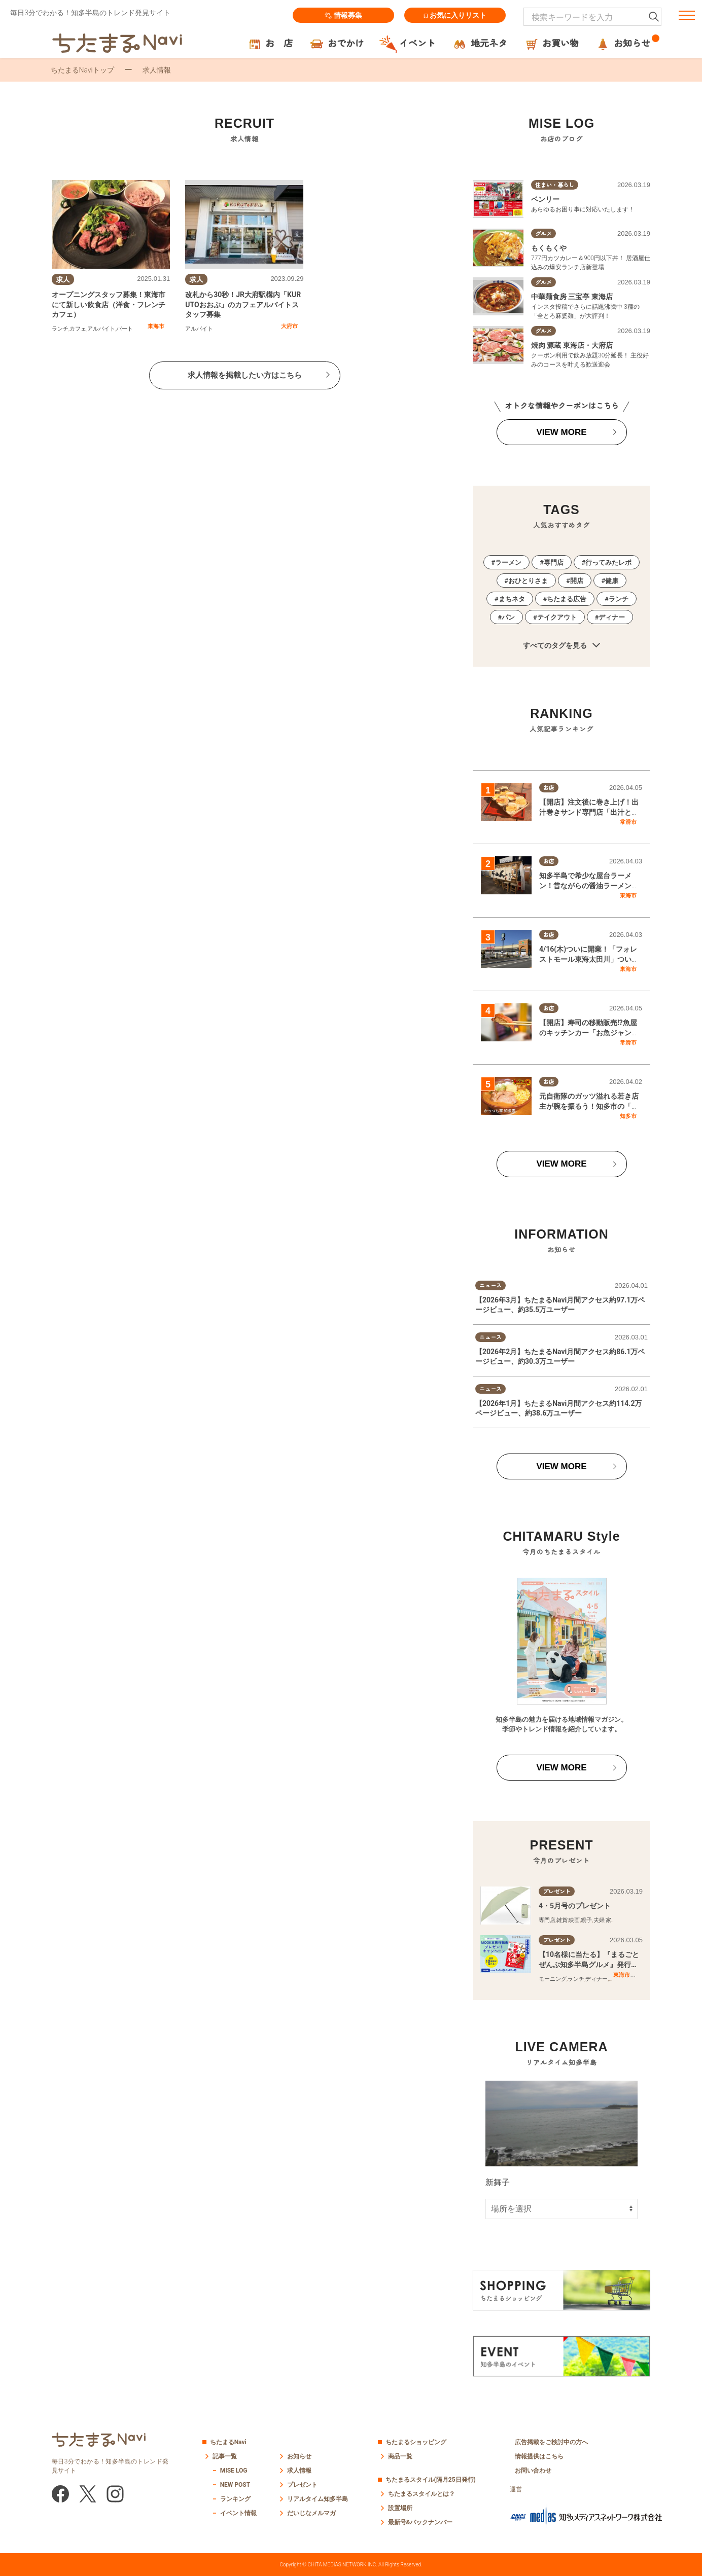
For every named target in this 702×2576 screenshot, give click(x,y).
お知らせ (299, 2456)
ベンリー (545, 199)
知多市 (628, 1116)
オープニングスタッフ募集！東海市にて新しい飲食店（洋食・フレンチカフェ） (108, 304)
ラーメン (508, 562)
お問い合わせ (533, 2470)
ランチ (60, 328)
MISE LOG (234, 2470)
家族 (611, 1920)
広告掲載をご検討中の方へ (551, 2442)
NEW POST (235, 2484)
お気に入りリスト (455, 15)
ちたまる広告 (566, 599)
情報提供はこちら (539, 2456)
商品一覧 (400, 2456)
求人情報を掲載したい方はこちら (245, 375)
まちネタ (512, 599)
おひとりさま (528, 581)
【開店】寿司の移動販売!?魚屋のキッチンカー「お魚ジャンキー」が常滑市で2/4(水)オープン (589, 1032)
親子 (586, 1920)
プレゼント (302, 2484)
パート (124, 328)
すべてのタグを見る (561, 645)
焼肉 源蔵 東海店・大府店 (572, 345)
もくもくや (549, 248)
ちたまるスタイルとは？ (421, 2493)
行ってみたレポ (608, 562)
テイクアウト (557, 617)
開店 (576, 581)
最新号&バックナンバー (420, 2522)
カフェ (77, 328)
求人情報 (299, 2470)
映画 (574, 1920)
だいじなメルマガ (311, 2513)
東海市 (156, 326)
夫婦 (599, 1920)
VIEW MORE (561, 432)
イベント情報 (238, 2513)
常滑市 (628, 822)
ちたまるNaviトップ (82, 70)
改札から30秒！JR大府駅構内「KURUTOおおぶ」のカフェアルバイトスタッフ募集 (243, 304)
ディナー (612, 617)
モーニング (553, 1979)
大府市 (289, 326)
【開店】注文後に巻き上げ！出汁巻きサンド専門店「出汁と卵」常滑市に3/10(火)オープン (589, 812)
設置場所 (400, 2508)
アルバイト (101, 328)
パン (508, 617)
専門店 (554, 562)
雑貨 (562, 1920)
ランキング (235, 2498)
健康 (611, 581)
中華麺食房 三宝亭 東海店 (572, 297)
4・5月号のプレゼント (575, 1906)
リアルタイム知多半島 (317, 2498)
